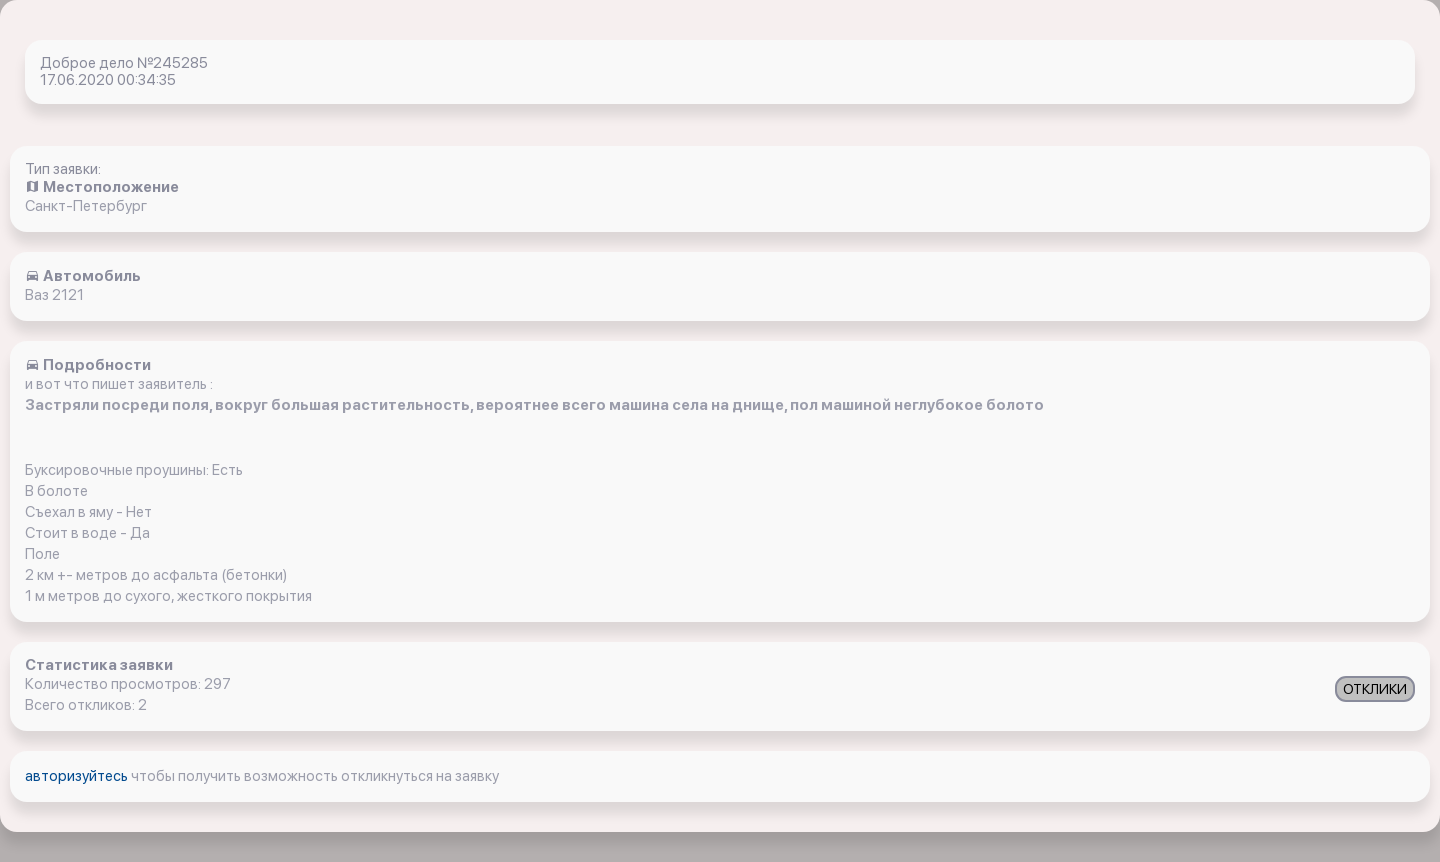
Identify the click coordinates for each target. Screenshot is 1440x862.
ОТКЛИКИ (1375, 689)
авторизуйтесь (78, 776)
